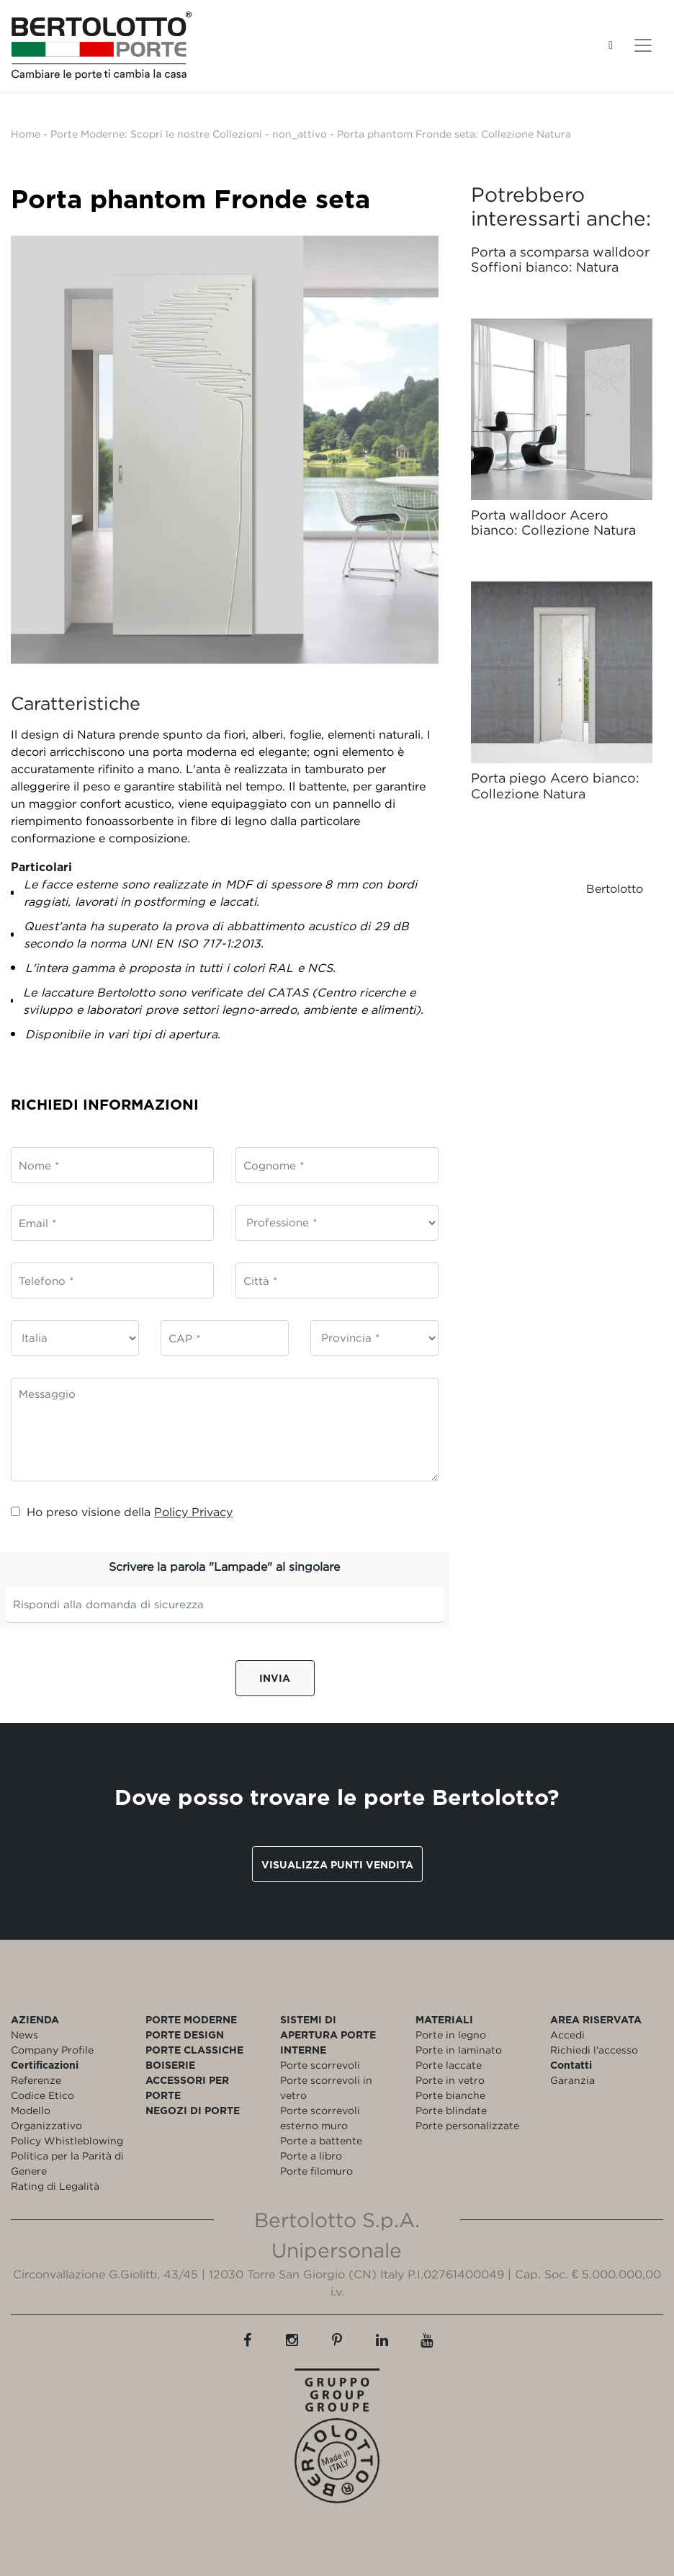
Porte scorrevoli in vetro (326, 2087)
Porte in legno (450, 2034)
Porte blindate (451, 2110)
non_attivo (299, 133)
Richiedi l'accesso (594, 2049)
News (24, 2034)
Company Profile (52, 2049)
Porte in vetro (450, 2079)
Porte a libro (311, 2155)
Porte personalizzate (467, 2125)
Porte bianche (450, 2095)
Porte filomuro (316, 2170)
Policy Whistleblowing (67, 2140)
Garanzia (572, 2079)
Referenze (36, 2079)
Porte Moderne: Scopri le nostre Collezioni (156, 133)
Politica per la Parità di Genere (67, 2163)
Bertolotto (614, 888)
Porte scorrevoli (320, 2064)
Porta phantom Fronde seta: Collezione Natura (454, 133)
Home (25, 133)
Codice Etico (42, 2095)
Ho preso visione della (122, 1511)
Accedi (567, 2034)
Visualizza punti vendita (337, 1864)
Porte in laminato (458, 2049)
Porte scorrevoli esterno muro (320, 2118)
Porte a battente (321, 2140)
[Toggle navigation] (643, 45)
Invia (274, 1677)
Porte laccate (448, 2064)
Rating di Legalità (55, 2185)
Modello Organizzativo (46, 2118)
